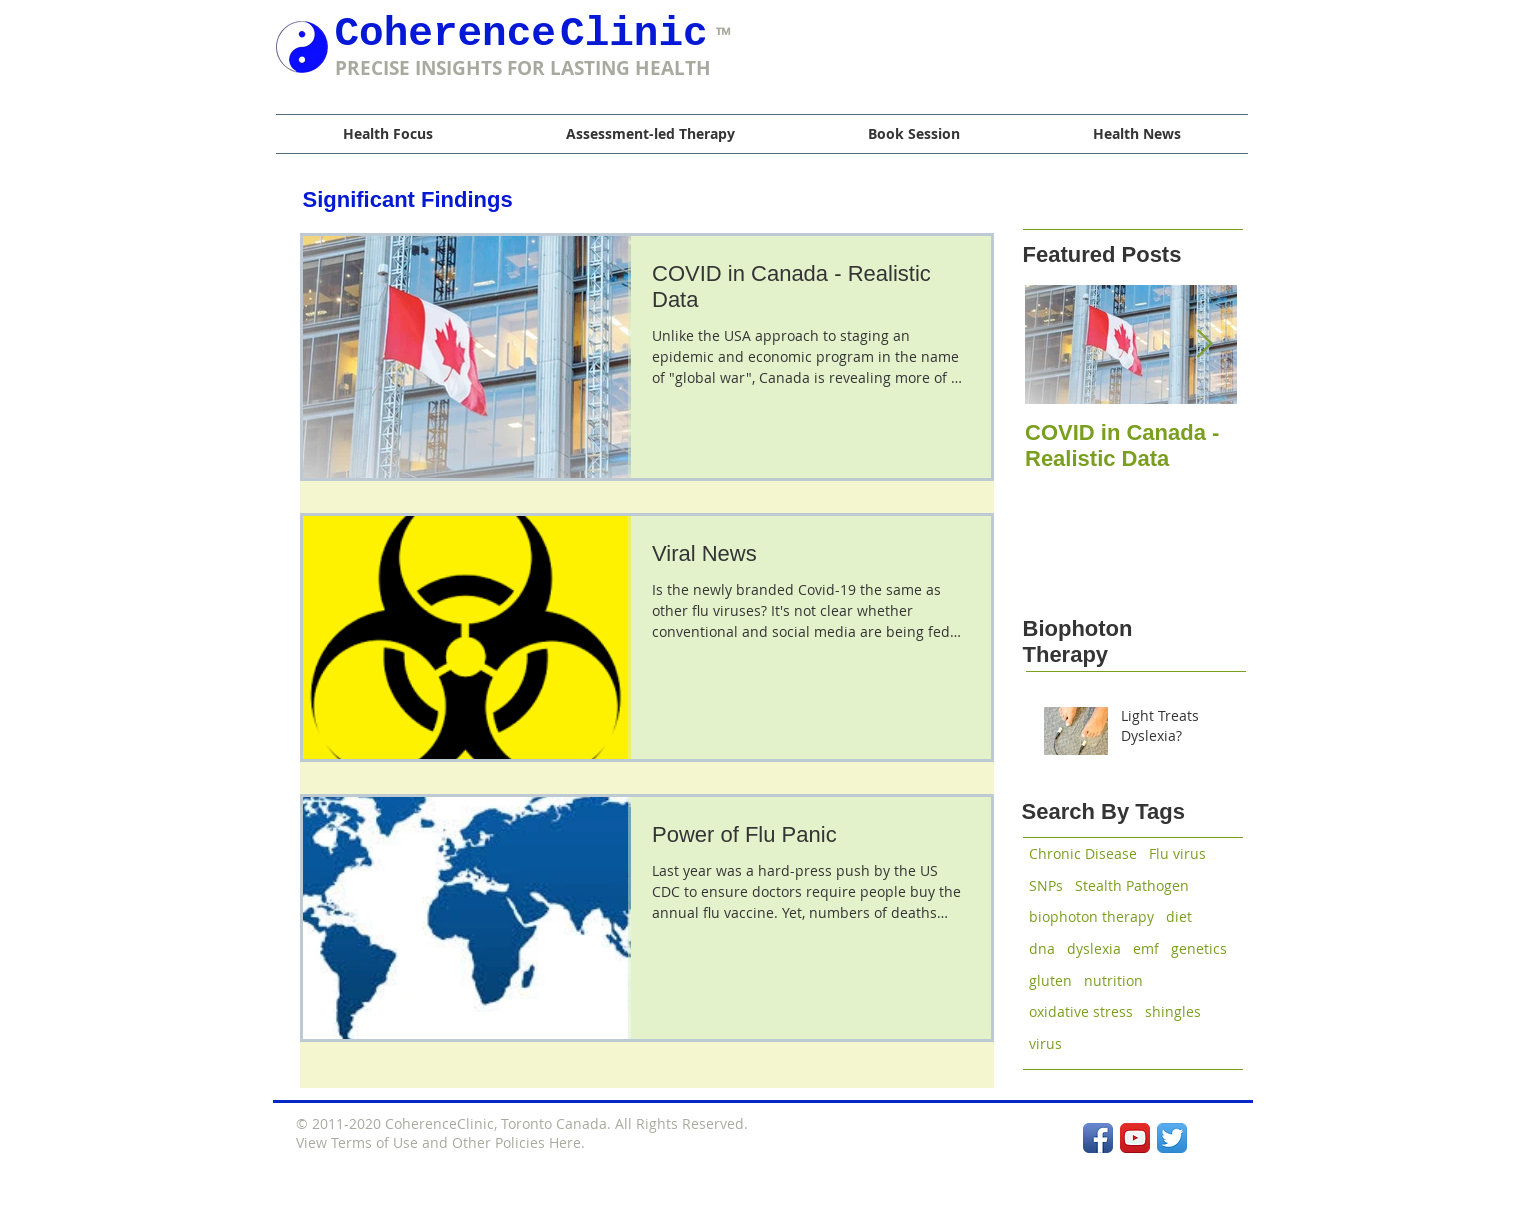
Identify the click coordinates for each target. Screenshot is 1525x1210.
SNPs (1046, 885)
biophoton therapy (1091, 916)
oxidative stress (1081, 1011)
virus (1045, 1043)
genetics (1199, 948)
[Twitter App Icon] (1172, 1138)
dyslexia (1094, 948)
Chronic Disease (1083, 853)
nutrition (1113, 980)
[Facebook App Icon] (1098, 1138)
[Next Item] (1205, 344)
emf (1146, 948)
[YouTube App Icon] (1135, 1138)
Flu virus (1177, 853)
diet (1179, 916)
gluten (1050, 980)
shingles (1173, 1011)
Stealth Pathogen (1132, 885)
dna (1042, 948)
